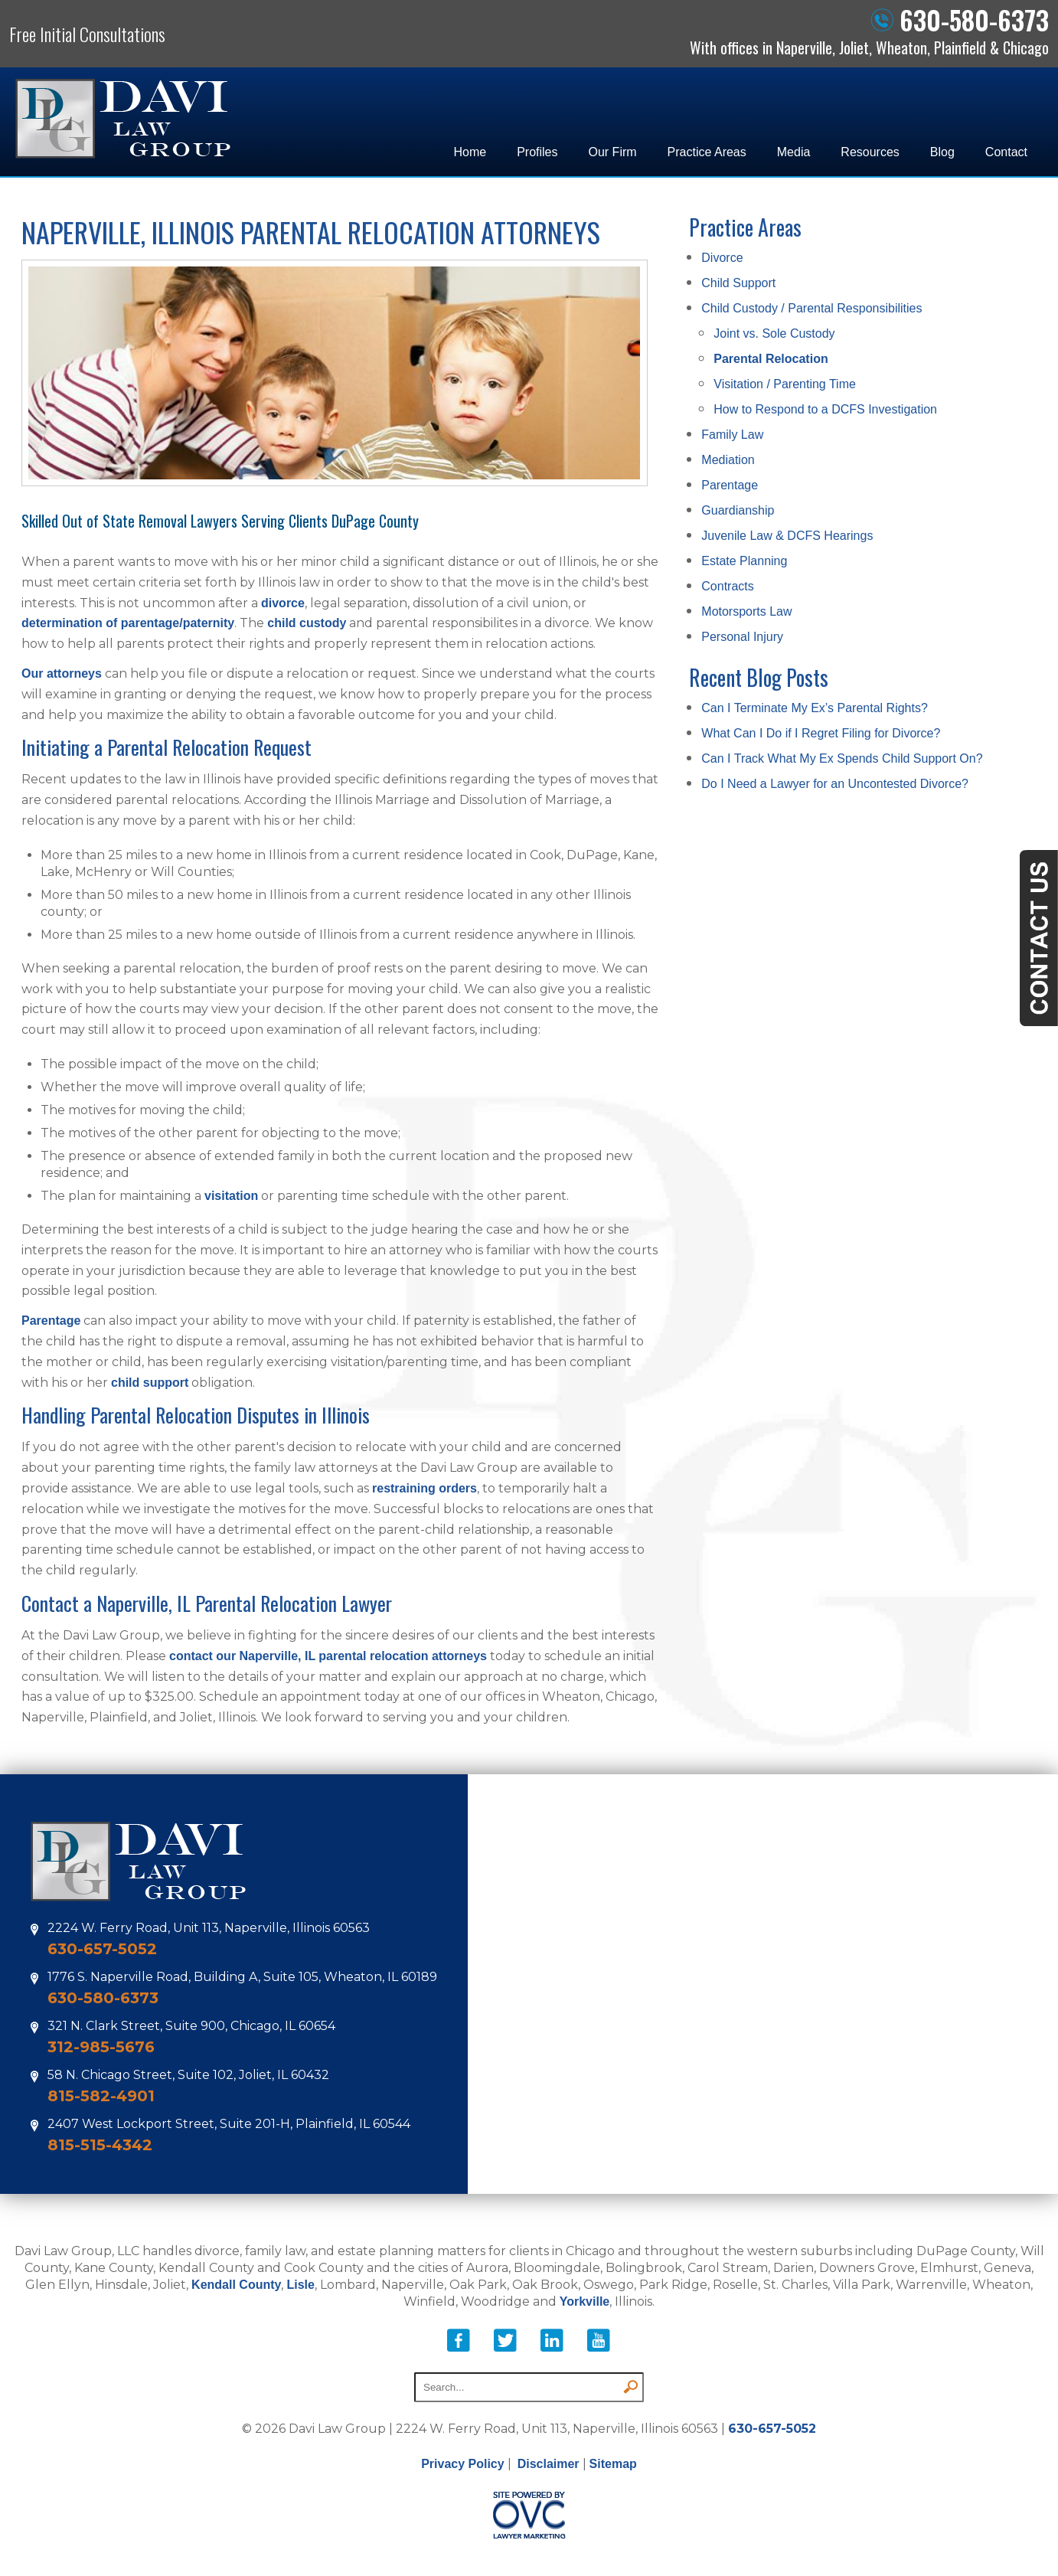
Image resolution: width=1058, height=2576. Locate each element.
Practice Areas (707, 152)
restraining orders (424, 1488)
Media (794, 152)
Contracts (727, 586)
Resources (870, 152)
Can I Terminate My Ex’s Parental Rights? (814, 707)
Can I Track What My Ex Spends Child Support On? (841, 758)
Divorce (722, 257)
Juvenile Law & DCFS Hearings (787, 535)
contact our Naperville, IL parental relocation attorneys (328, 1655)
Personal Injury (742, 636)
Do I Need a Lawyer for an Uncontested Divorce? (834, 783)
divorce (283, 603)
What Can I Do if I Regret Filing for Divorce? (820, 733)
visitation (231, 1195)
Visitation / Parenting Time (784, 384)
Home (469, 152)
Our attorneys (61, 673)
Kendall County (236, 2284)
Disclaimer (549, 2463)
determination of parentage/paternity (127, 622)
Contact (1006, 152)
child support (149, 1382)
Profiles (537, 152)
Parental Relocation (770, 358)
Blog (942, 152)
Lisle (300, 2284)
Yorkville (585, 2301)
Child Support (738, 282)
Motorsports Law (746, 611)
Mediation (727, 459)
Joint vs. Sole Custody (773, 333)
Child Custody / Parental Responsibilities (811, 308)
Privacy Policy (463, 2463)
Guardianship (737, 510)
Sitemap (613, 2463)
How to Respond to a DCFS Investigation (825, 409)
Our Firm (613, 152)
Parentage (50, 1320)
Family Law (732, 434)
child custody (306, 622)
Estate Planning (744, 560)
